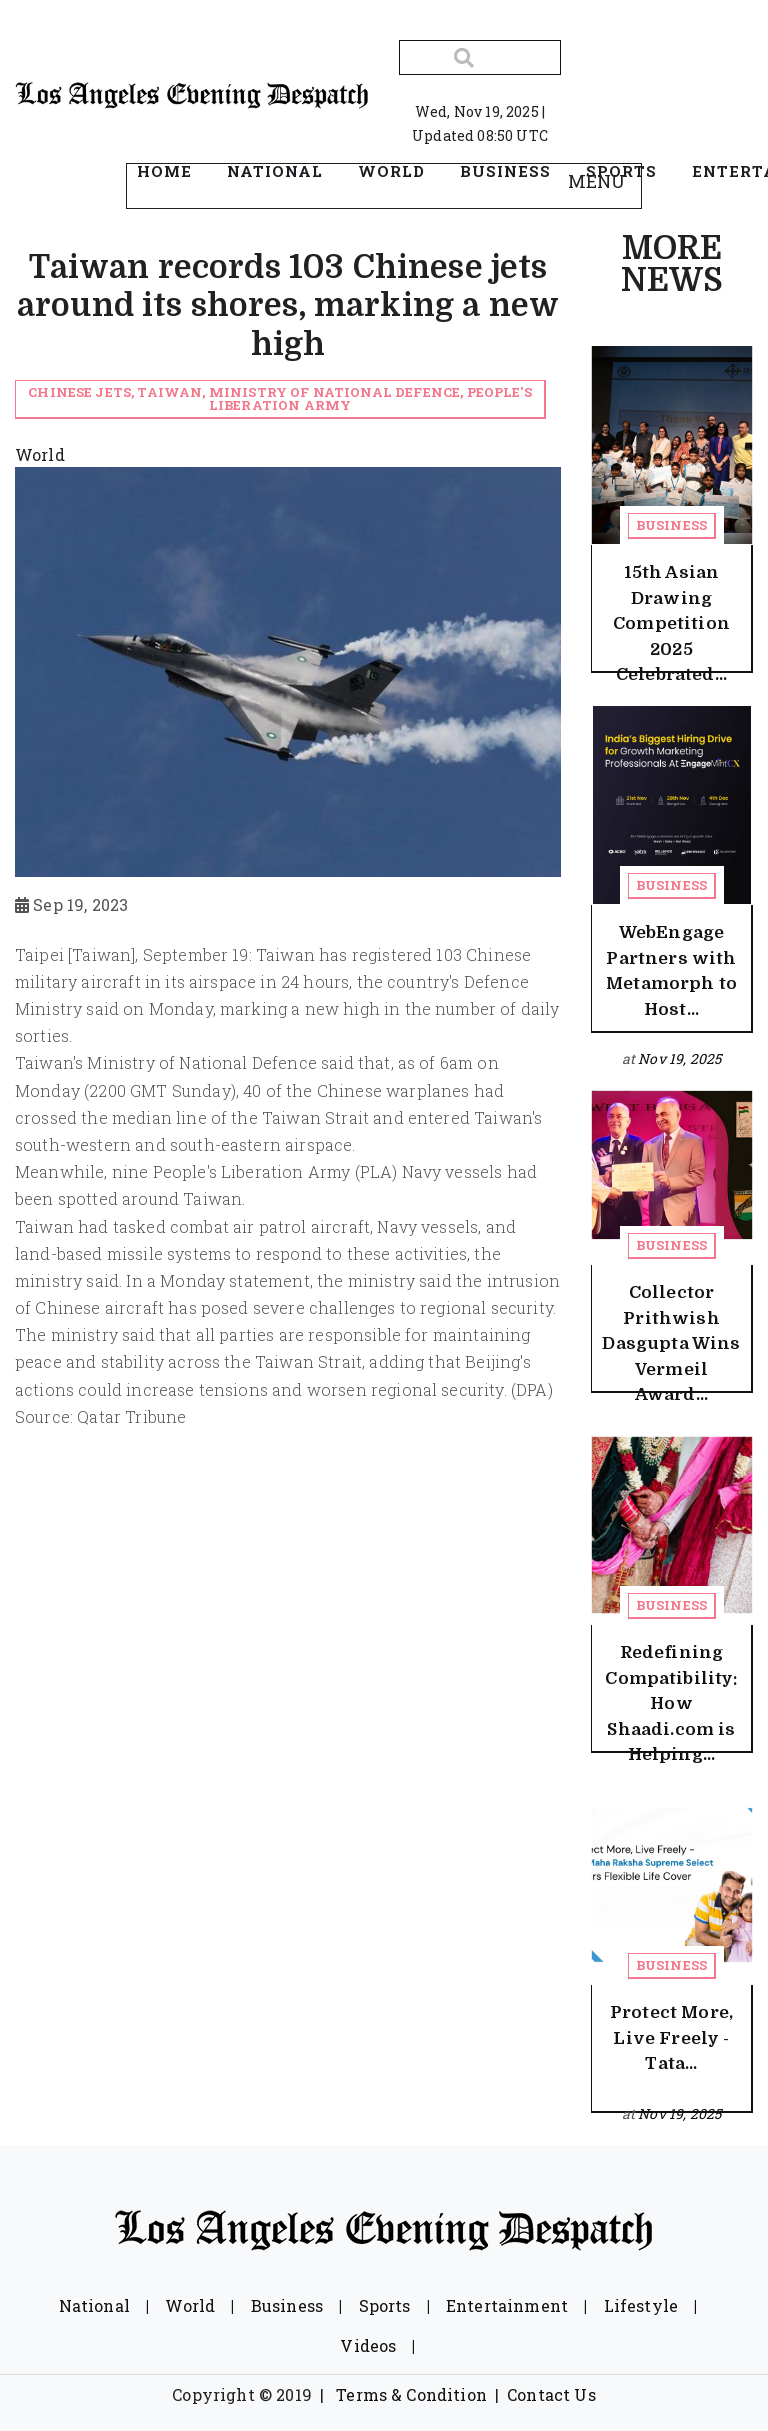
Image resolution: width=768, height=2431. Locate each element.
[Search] (480, 57)
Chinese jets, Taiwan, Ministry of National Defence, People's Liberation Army (280, 398)
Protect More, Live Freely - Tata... (671, 2038)
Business (671, 525)
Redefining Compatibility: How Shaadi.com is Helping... (671, 1703)
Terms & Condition (411, 2394)
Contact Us (551, 2394)
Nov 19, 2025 (679, 1058)
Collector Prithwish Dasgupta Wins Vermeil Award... (671, 1343)
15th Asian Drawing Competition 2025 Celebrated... (671, 623)
